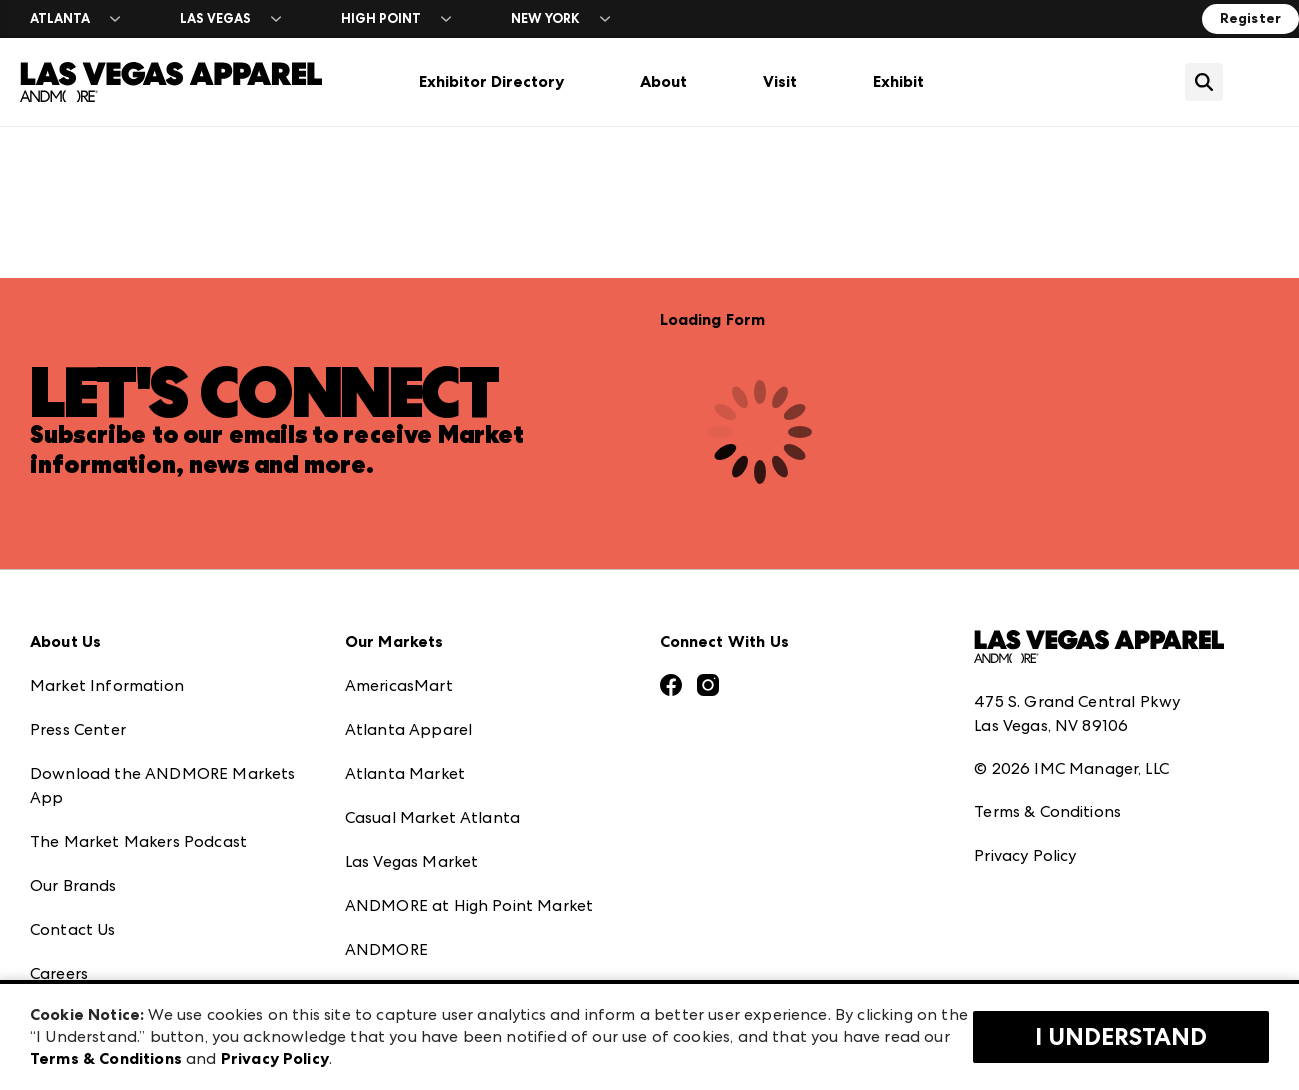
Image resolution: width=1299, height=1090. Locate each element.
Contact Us (73, 929)
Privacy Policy (1025, 855)
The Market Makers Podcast (138, 841)
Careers (59, 973)
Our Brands (73, 885)
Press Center (78, 729)
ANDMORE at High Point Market (469, 905)
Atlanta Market (405, 773)
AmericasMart (399, 685)
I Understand (1121, 1037)
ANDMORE (386, 949)
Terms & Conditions (1047, 811)
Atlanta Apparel (408, 729)
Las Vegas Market (412, 861)
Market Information (107, 685)
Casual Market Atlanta (432, 817)
